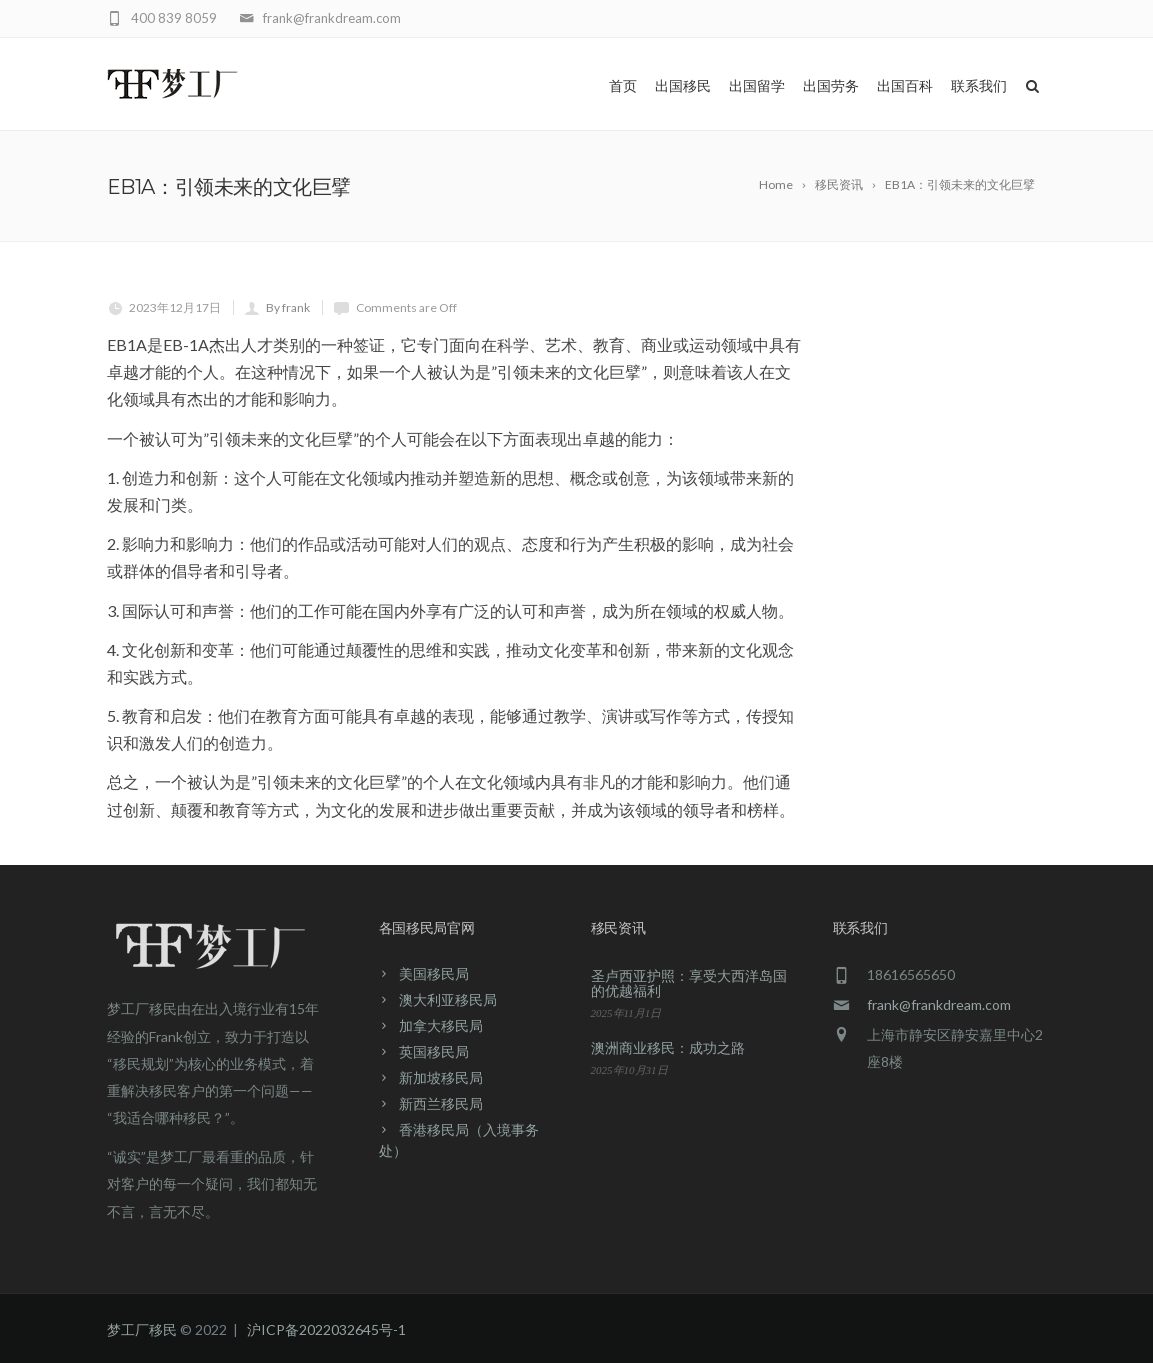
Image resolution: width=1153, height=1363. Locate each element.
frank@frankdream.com (939, 1004)
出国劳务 (831, 86)
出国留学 (757, 86)
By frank (288, 307)
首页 (623, 86)
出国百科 (905, 86)
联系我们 (979, 86)
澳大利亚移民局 (448, 999)
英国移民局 (434, 1051)
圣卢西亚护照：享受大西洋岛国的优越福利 (689, 983)
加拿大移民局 (441, 1025)
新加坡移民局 (441, 1077)
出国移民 (683, 86)
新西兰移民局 (441, 1103)
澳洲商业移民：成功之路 (668, 1047)
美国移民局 (434, 973)
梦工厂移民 (142, 1329)
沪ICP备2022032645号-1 (326, 1329)
